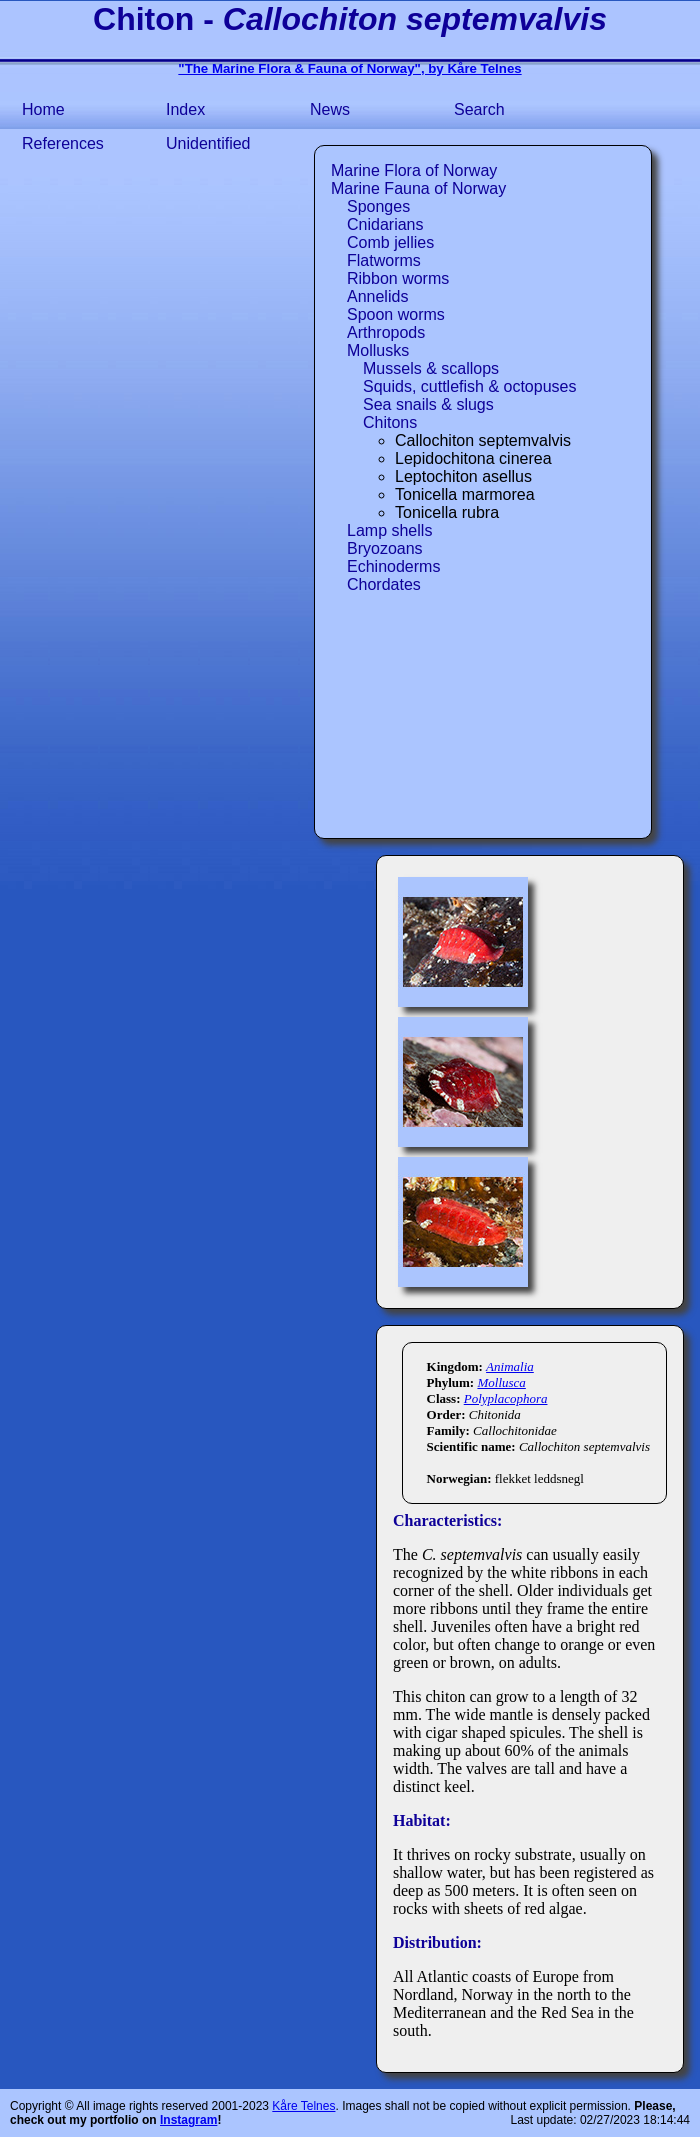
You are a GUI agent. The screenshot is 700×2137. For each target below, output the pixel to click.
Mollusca (501, 1382)
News (330, 109)
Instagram (188, 2120)
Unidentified (208, 143)
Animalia (510, 1366)
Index (185, 109)
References (63, 143)
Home (43, 109)
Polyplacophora (506, 1398)
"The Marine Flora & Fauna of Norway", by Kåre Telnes (349, 68)
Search (479, 109)
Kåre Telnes (303, 2106)
